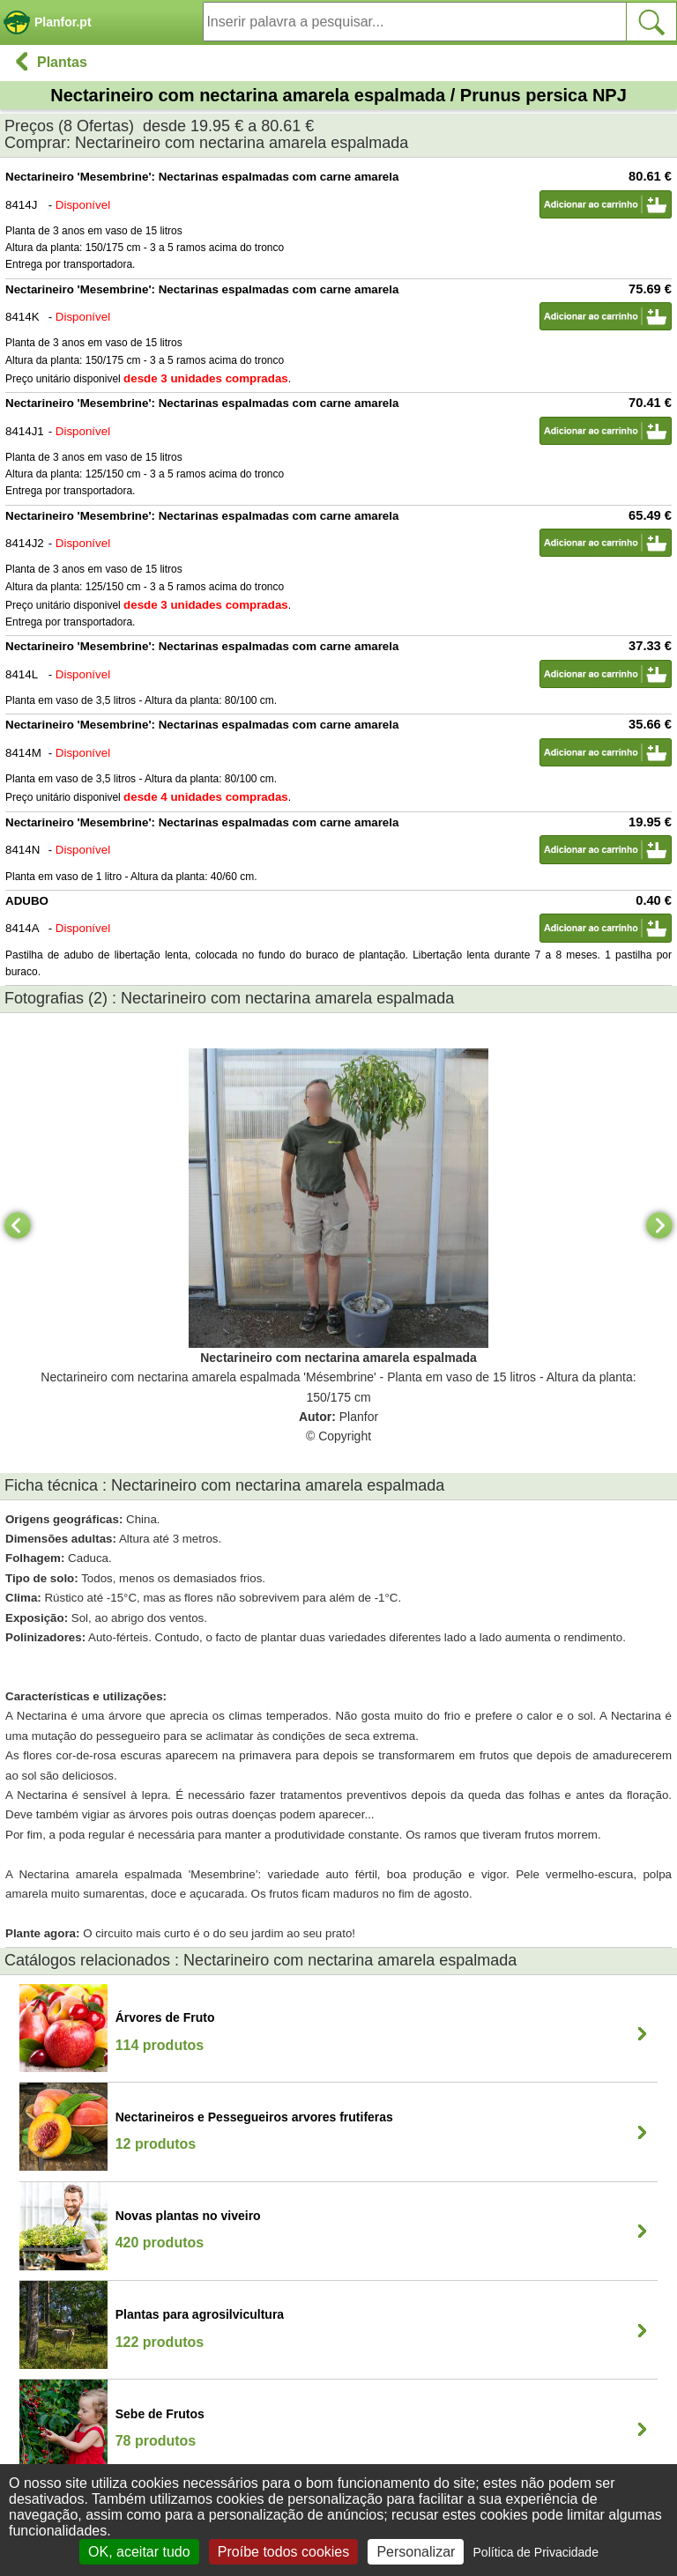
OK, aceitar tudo (139, 2551)
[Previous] (17, 1225)
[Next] (659, 1225)
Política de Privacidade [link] (536, 2552)
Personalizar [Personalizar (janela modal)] (415, 2551)
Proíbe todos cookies (283, 2551)
